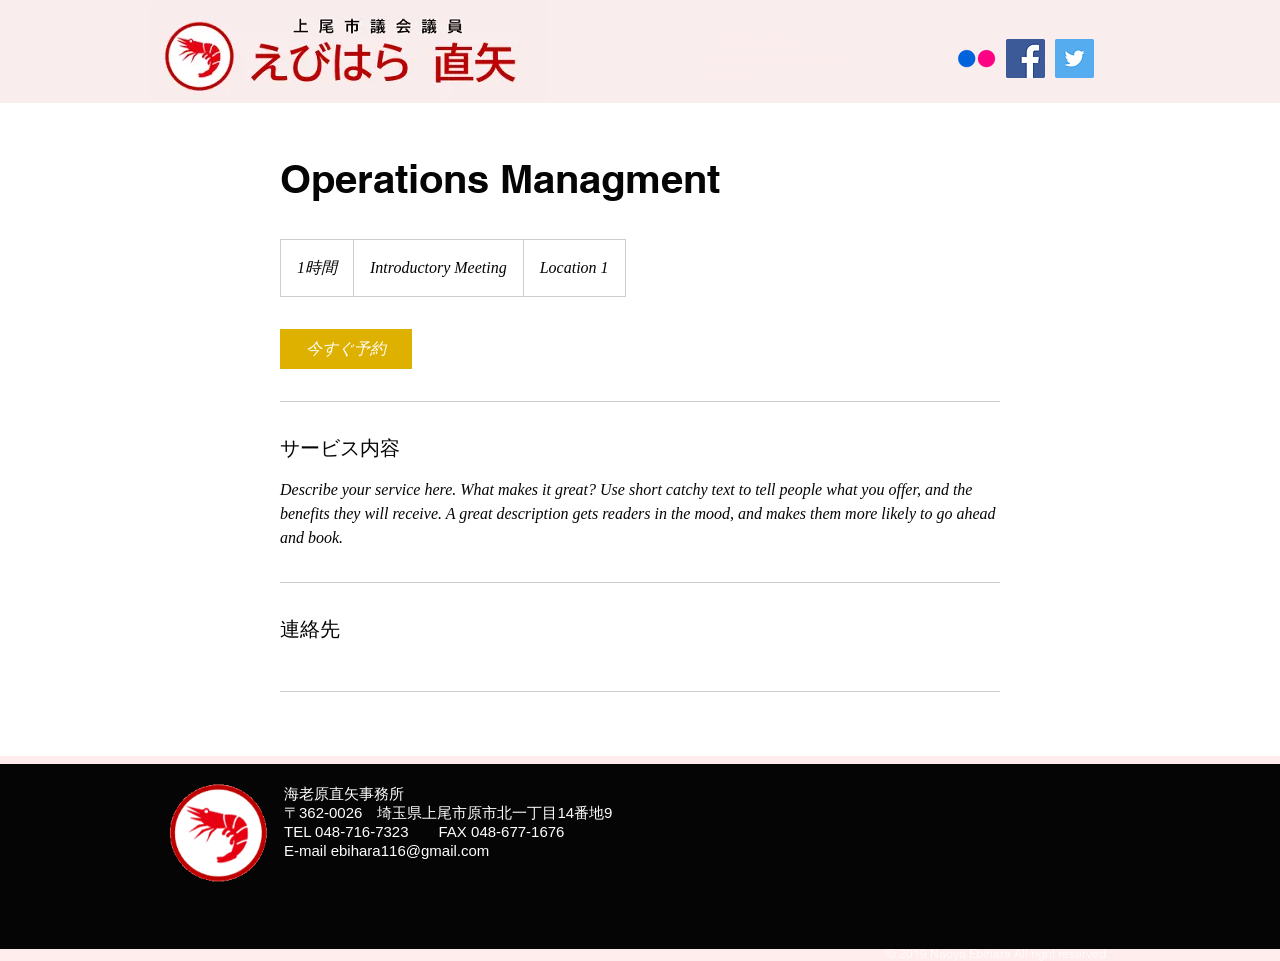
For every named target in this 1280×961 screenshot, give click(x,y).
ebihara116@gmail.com (410, 850)
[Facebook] (1025, 58)
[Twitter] (1074, 58)
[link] (346, 349)
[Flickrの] (976, 58)
